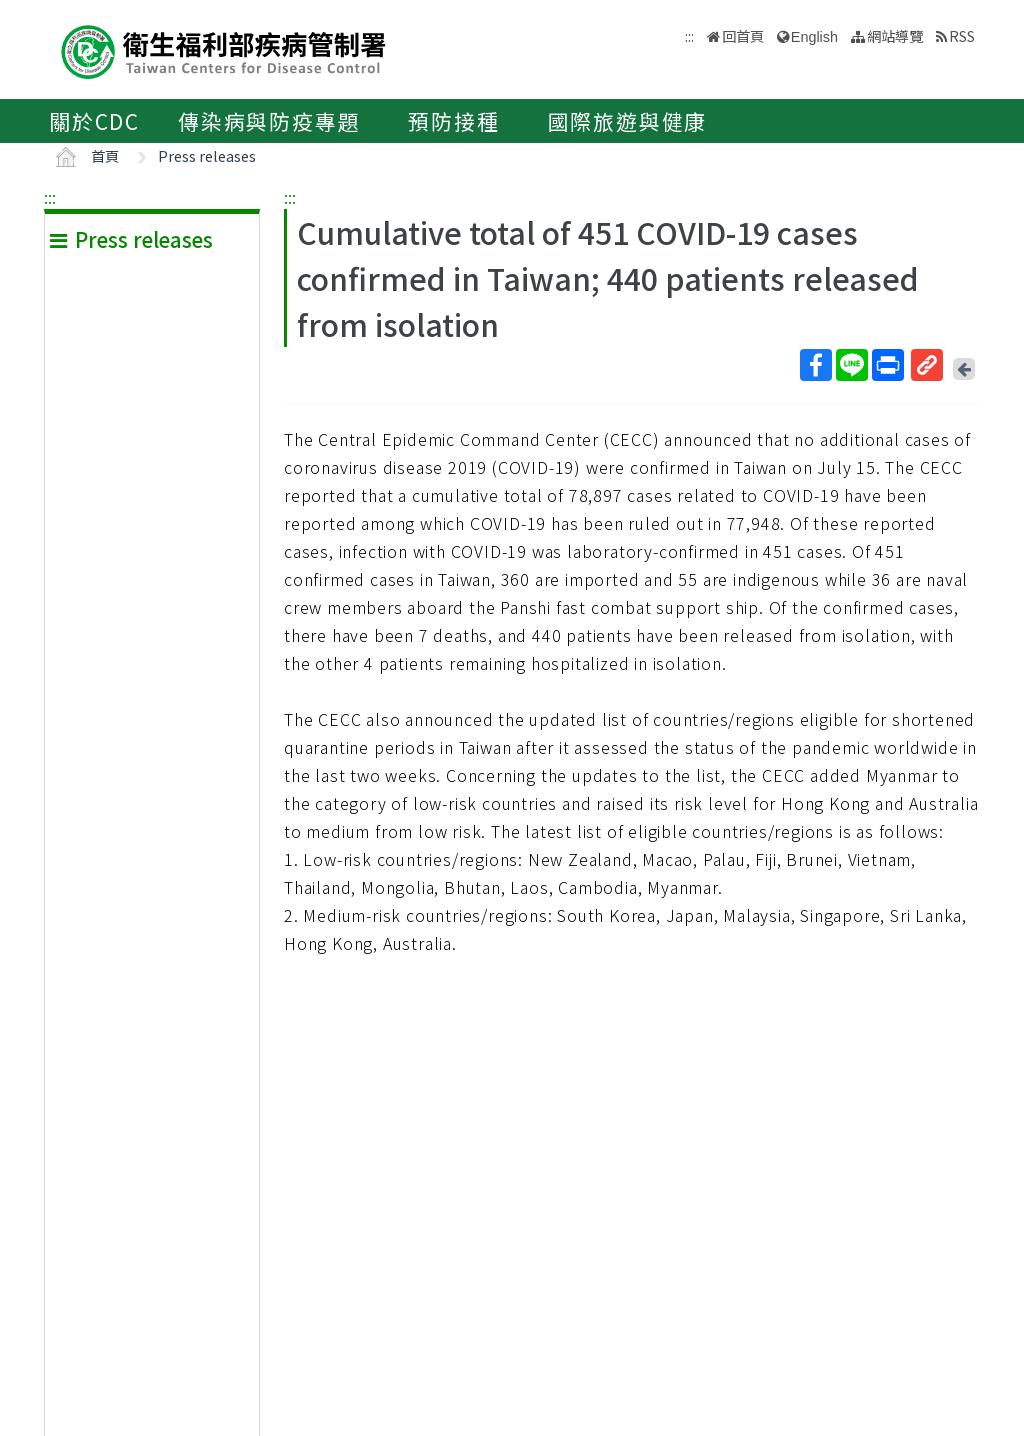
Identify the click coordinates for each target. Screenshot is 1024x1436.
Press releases (207, 155)
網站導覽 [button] (895, 35)
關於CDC (94, 121)
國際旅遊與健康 (628, 121)
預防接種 (453, 121)
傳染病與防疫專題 (269, 121)
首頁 (105, 155)
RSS (962, 35)
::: (50, 197)
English (814, 37)
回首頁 (743, 35)
